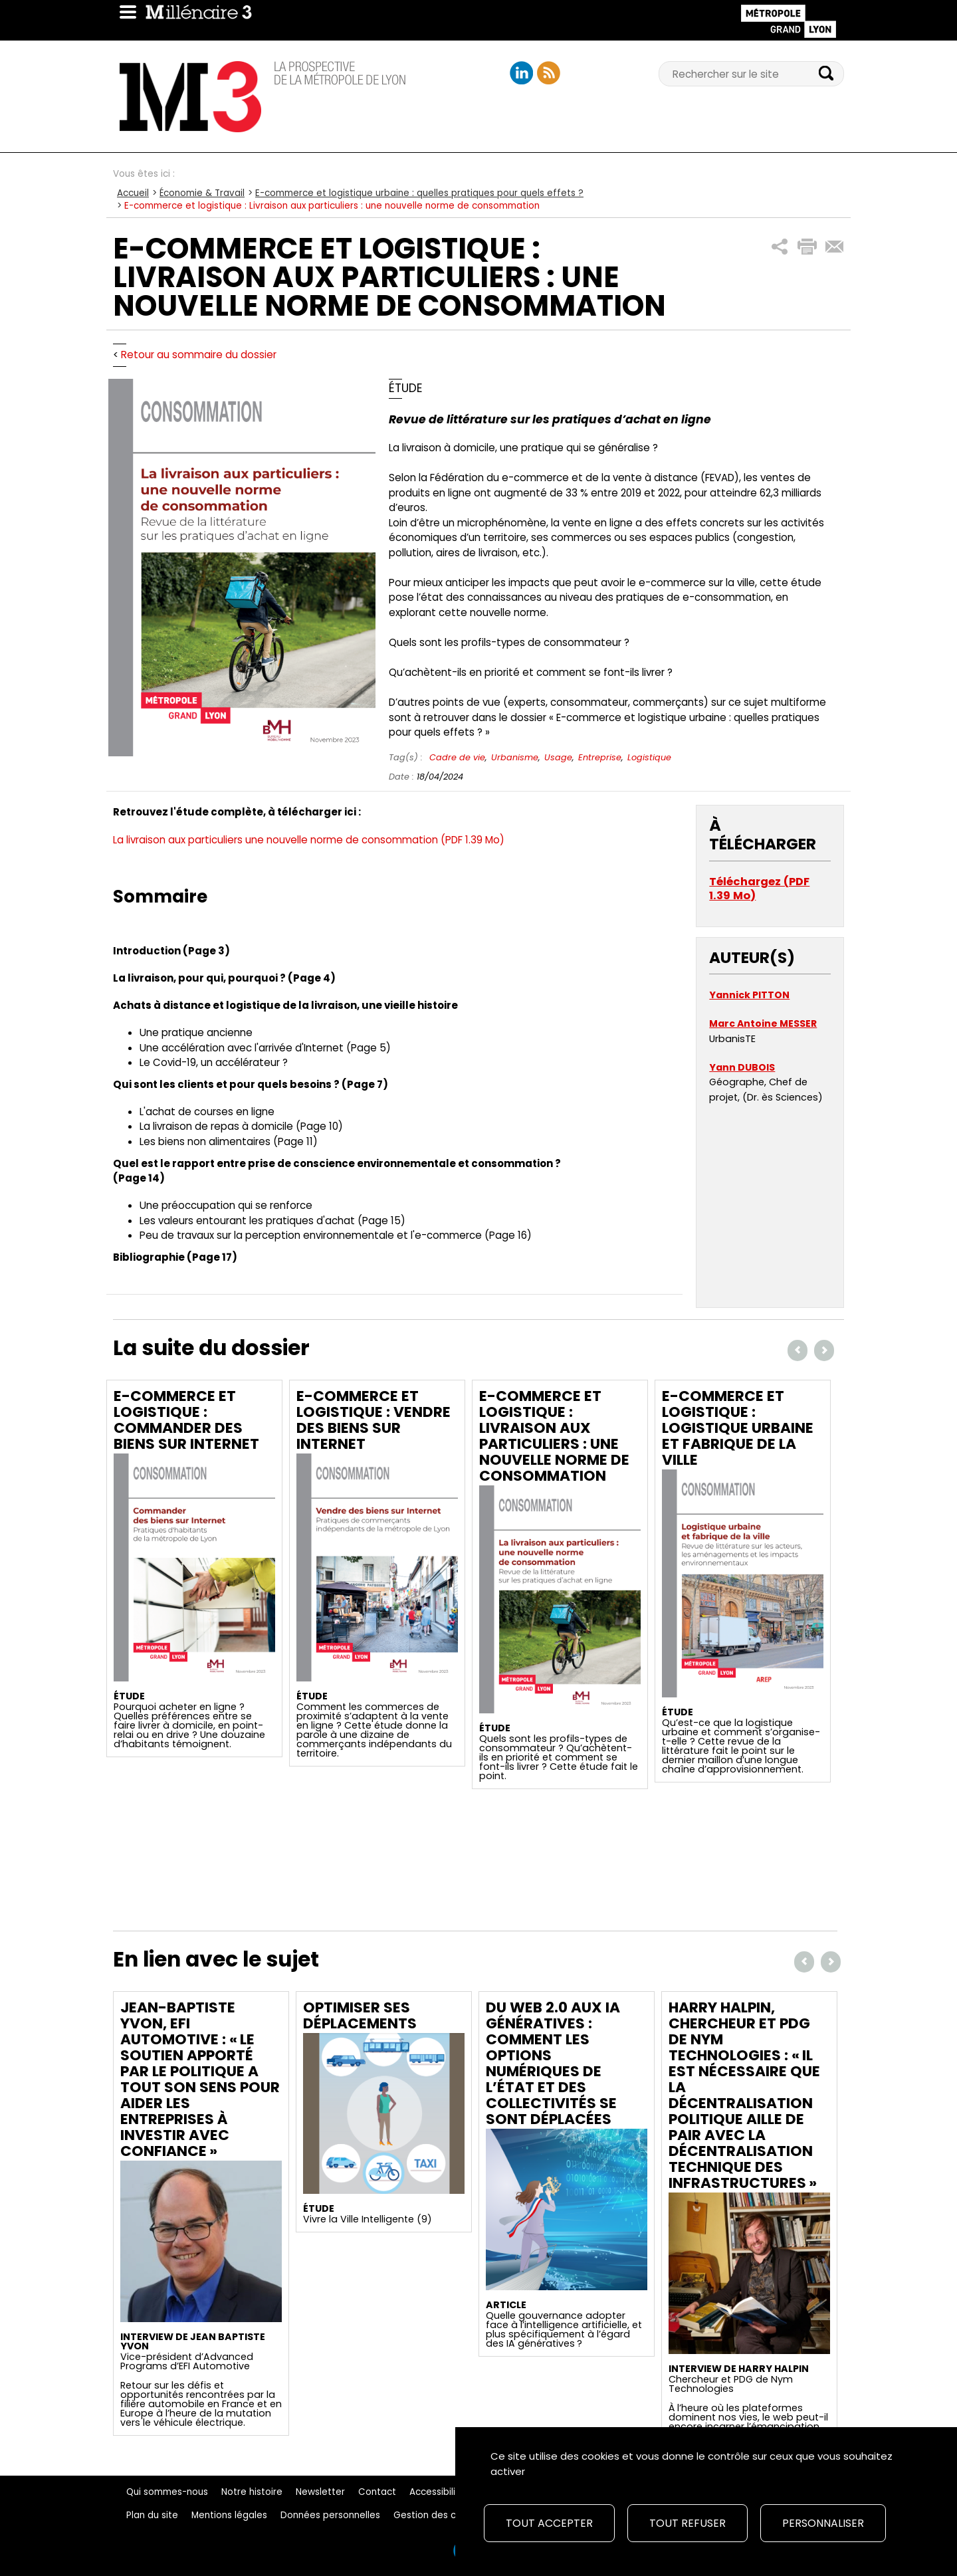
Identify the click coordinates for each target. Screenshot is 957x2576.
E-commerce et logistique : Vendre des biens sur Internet (373, 1420)
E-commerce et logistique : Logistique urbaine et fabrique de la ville (737, 1428)
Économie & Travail (202, 193)
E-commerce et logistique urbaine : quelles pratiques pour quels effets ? (419, 193)
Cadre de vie (457, 757)
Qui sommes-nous (167, 2492)
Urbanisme (514, 757)
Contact (377, 2492)
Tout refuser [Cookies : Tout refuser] (687, 2523)
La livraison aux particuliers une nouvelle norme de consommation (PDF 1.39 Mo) (308, 840)
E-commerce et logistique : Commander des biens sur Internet (186, 1420)
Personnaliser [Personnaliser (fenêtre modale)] (823, 2523)
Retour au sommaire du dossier (198, 355)
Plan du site (152, 2515)
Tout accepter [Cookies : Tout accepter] (549, 2523)
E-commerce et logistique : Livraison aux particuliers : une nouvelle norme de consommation (554, 1436)
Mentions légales (229, 2515)
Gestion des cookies (439, 2515)
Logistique (649, 757)
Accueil (133, 193)
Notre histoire (251, 2492)
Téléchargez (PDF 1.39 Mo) (759, 889)
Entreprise (599, 757)
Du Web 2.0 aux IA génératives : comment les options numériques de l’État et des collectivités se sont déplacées (553, 2063)
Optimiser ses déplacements (360, 2015)
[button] (780, 247)
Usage (558, 757)
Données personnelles (330, 2515)
